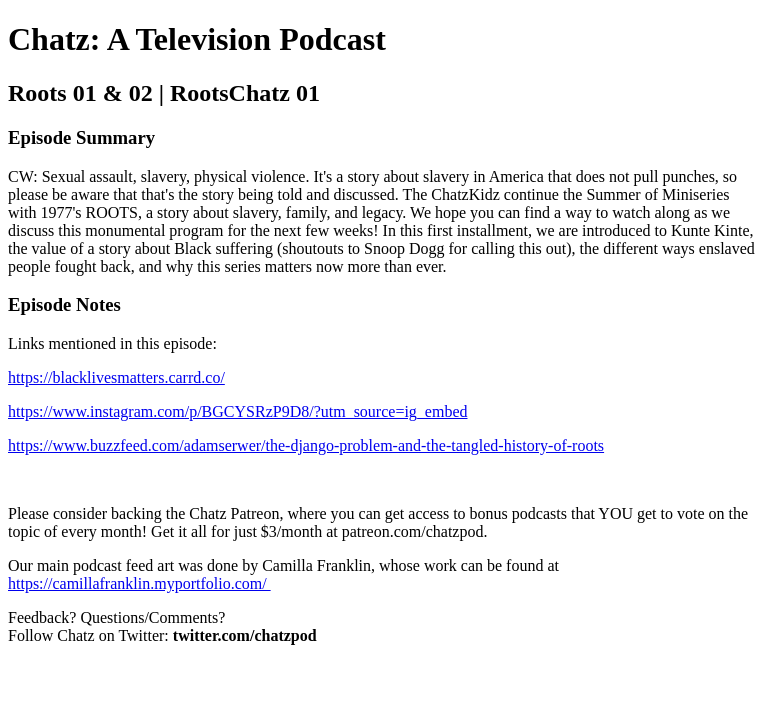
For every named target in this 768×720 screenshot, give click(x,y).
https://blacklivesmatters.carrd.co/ (116, 377)
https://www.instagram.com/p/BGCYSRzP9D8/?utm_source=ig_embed (238, 411)
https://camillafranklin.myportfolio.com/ (139, 583)
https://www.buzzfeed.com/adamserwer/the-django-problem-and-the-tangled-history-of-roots (306, 445)
